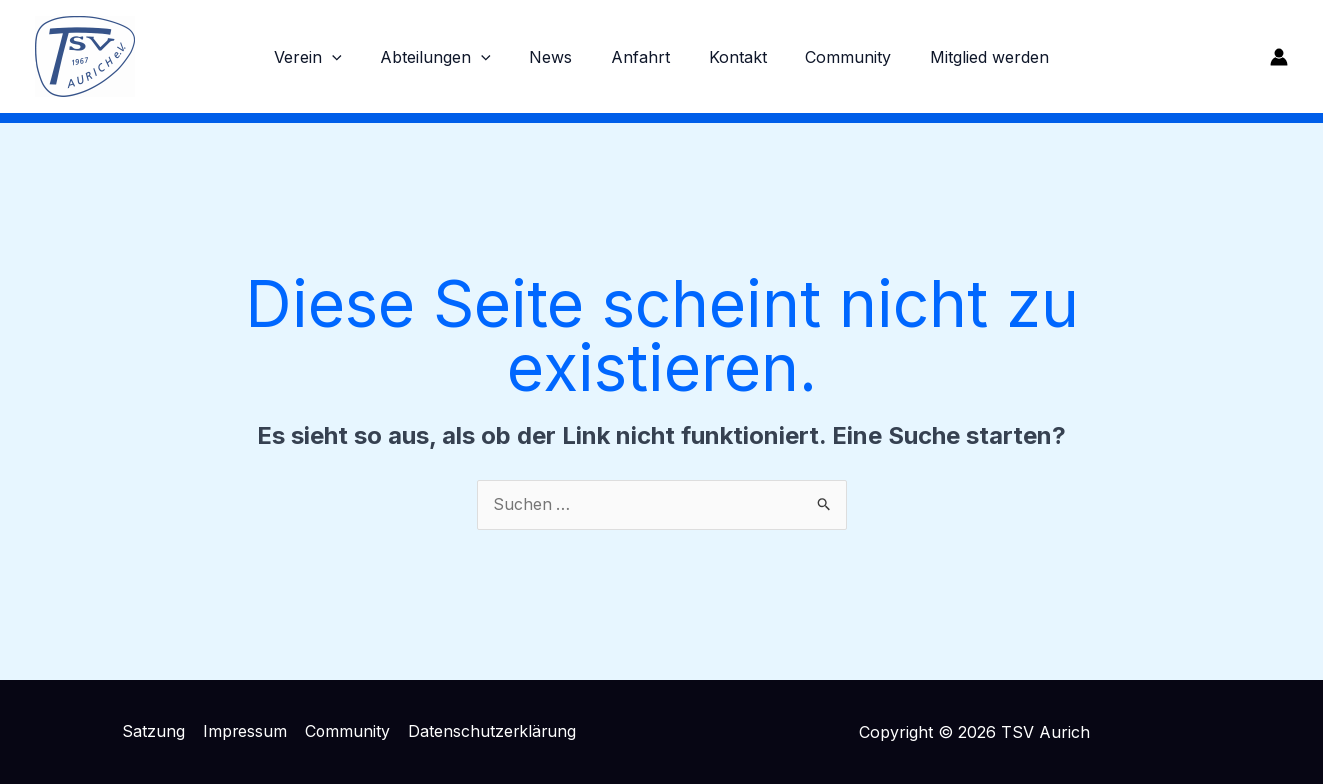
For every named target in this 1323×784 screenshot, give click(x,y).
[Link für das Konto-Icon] (1279, 57)
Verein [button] (328, 57)
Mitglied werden (969, 57)
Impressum (244, 732)
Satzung (154, 732)
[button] (352, 57)
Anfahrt (640, 57)
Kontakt (731, 57)
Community (835, 57)
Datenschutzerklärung (490, 732)
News (557, 57)
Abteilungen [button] (449, 57)
